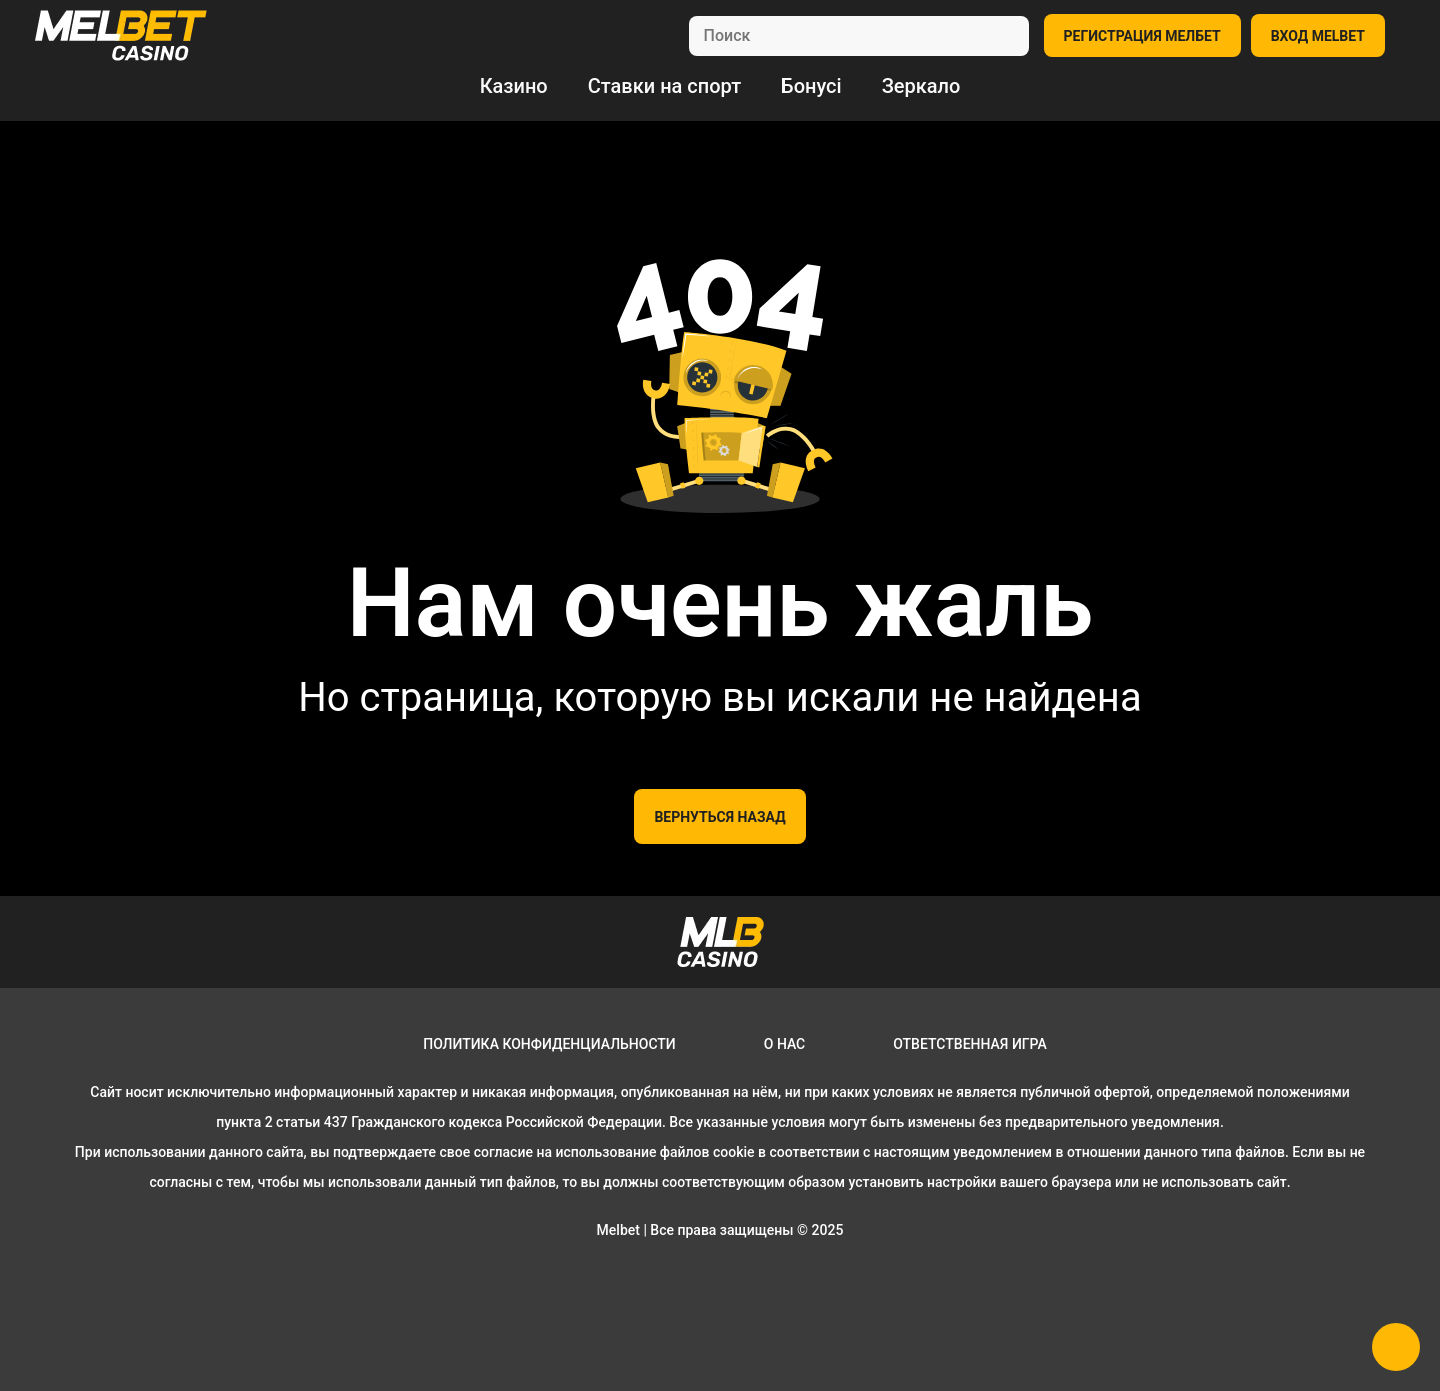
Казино (514, 86)
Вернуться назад (719, 817)
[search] (859, 36)
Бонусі (811, 86)
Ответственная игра (969, 1044)
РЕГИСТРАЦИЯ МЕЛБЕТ (1142, 36)
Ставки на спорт (664, 86)
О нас (785, 1044)
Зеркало (921, 86)
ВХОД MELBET (1318, 36)
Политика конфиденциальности (549, 1044)
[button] (1396, 1347)
